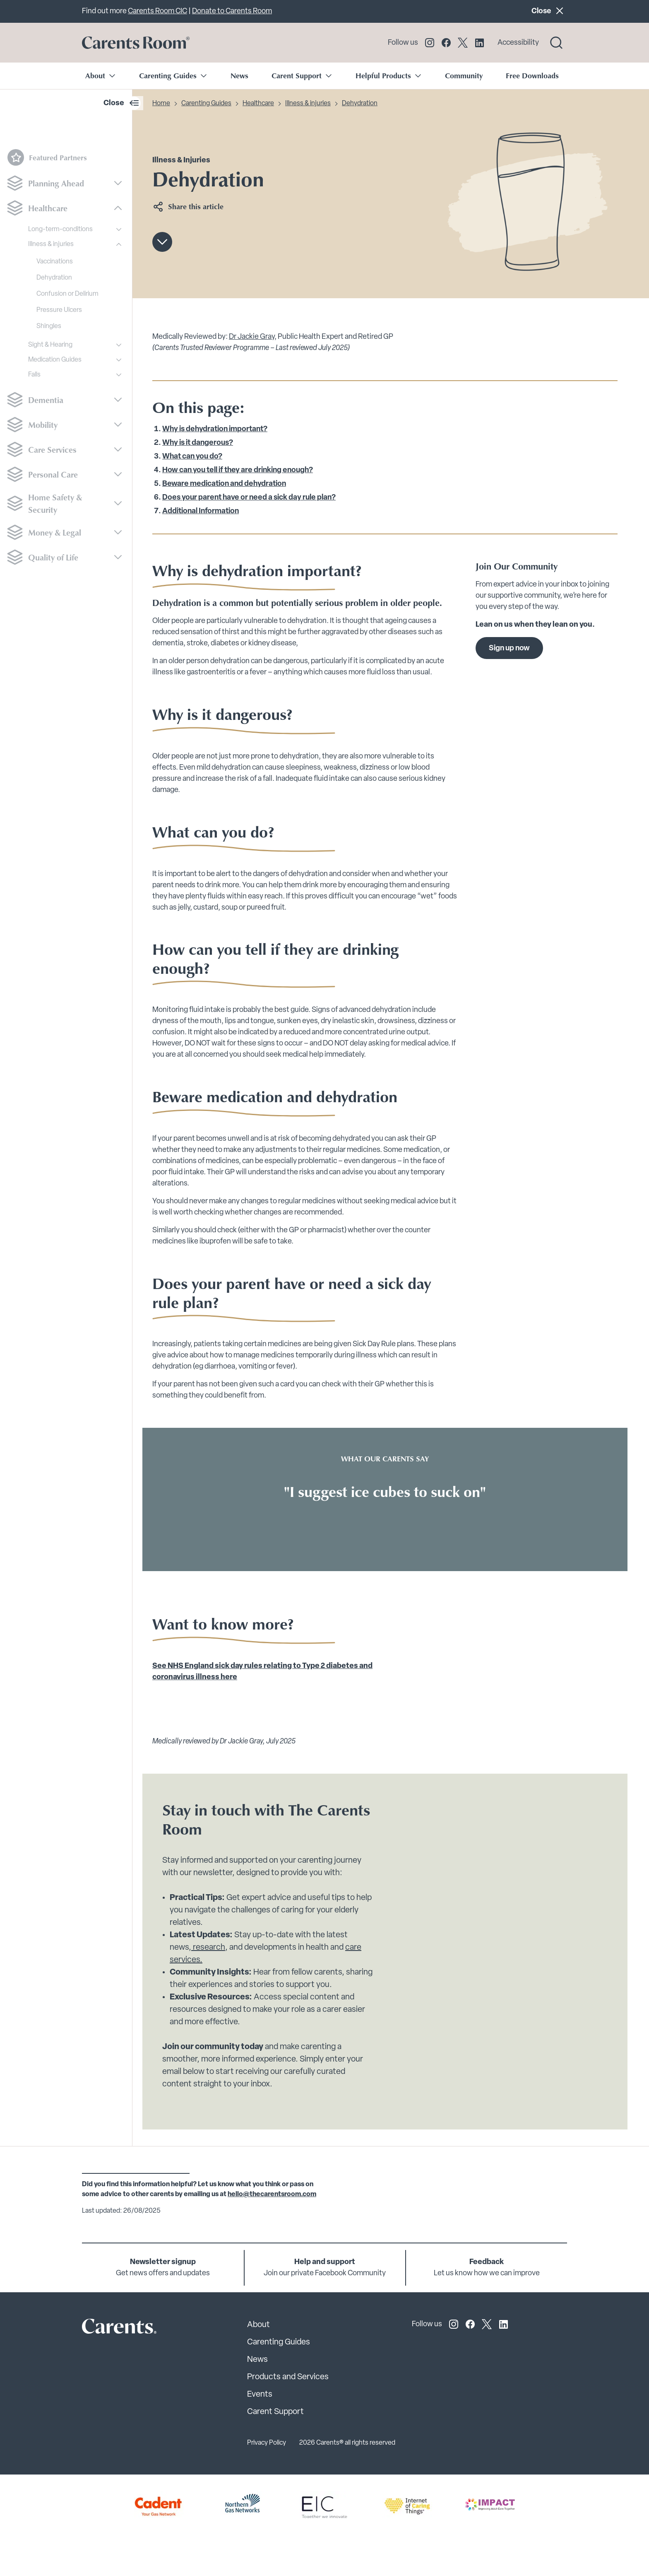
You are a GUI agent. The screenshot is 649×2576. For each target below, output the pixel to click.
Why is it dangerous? (197, 443)
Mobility (43, 424)
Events (259, 2394)
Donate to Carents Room (232, 11)
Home (161, 103)
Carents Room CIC (157, 11)
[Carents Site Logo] (104, 2328)
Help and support (324, 2262)
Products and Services (288, 2377)
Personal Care (53, 474)
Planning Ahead (56, 183)
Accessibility (518, 43)
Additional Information (200, 511)
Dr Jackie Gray (251, 337)
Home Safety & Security (55, 503)
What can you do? (192, 457)
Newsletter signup (163, 2262)
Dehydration (54, 278)
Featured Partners (47, 157)
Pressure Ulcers (59, 310)
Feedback (486, 2262)
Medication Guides (55, 360)
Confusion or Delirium (67, 294)
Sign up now (509, 648)
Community (464, 75)
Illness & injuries (51, 244)
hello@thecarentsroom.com (272, 2194)
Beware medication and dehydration (224, 484)
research (208, 1947)
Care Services (52, 449)
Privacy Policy (266, 2443)
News (239, 75)
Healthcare (47, 208)
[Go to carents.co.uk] (136, 43)
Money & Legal (54, 532)
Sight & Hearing (50, 345)
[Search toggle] (556, 43)
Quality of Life (53, 557)
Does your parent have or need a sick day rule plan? (249, 498)
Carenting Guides (206, 103)
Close (549, 10)
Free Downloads (532, 75)
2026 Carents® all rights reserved (347, 2443)
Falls (34, 375)
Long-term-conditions (60, 229)
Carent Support (275, 2412)
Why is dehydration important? (214, 429)
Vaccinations (54, 261)
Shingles (48, 326)
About (258, 2325)
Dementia (45, 400)
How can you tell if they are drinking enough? (237, 470)
